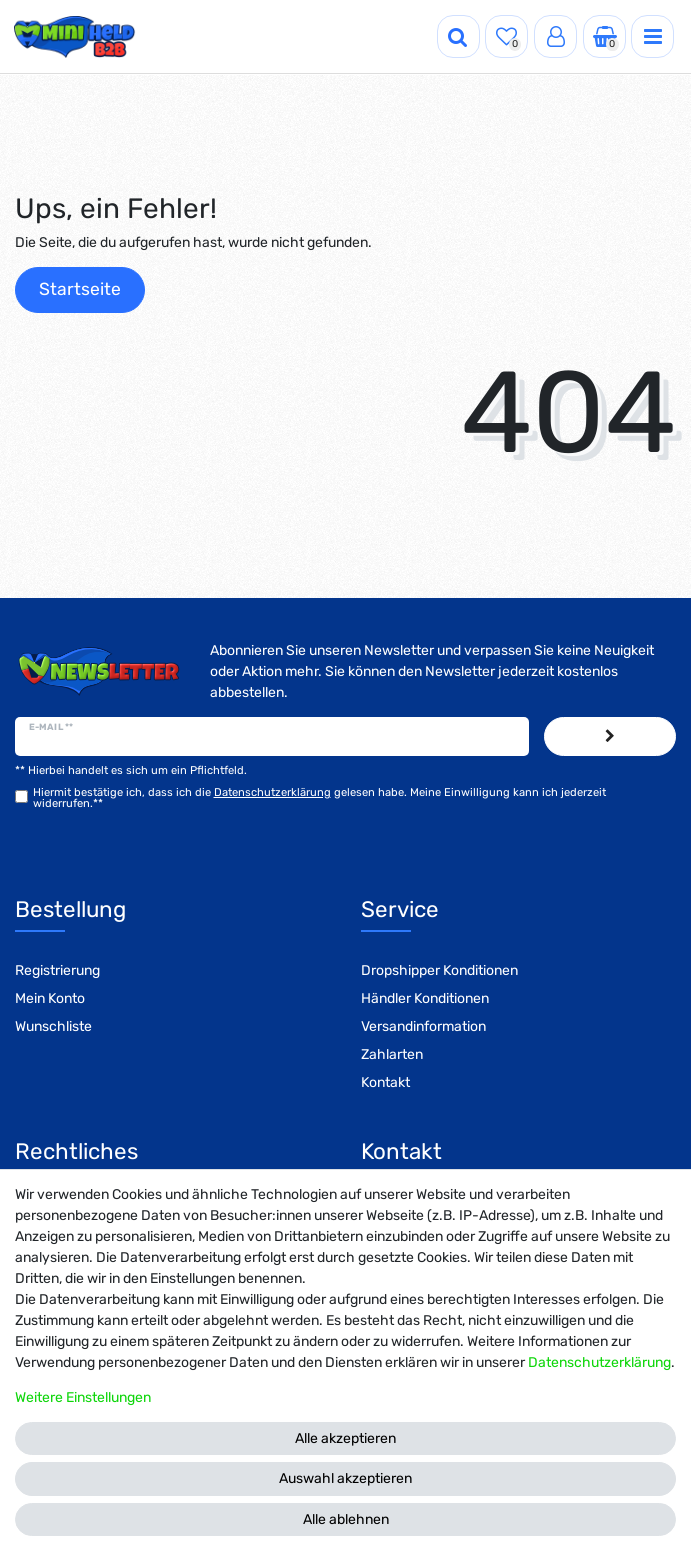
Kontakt (385, 1082)
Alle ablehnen (346, 1519)
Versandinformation (423, 1026)
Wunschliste (53, 1026)
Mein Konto (50, 998)
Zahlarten (392, 1054)
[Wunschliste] (506, 36)
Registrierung (57, 970)
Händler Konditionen (425, 998)
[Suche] (458, 36)
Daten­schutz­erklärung (599, 1362)
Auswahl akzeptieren (345, 1478)
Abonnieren (610, 737)
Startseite (80, 289)
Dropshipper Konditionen (439, 970)
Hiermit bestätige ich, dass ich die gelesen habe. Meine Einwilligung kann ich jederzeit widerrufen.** (319, 798)
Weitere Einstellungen (83, 1397)
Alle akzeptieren (345, 1438)
